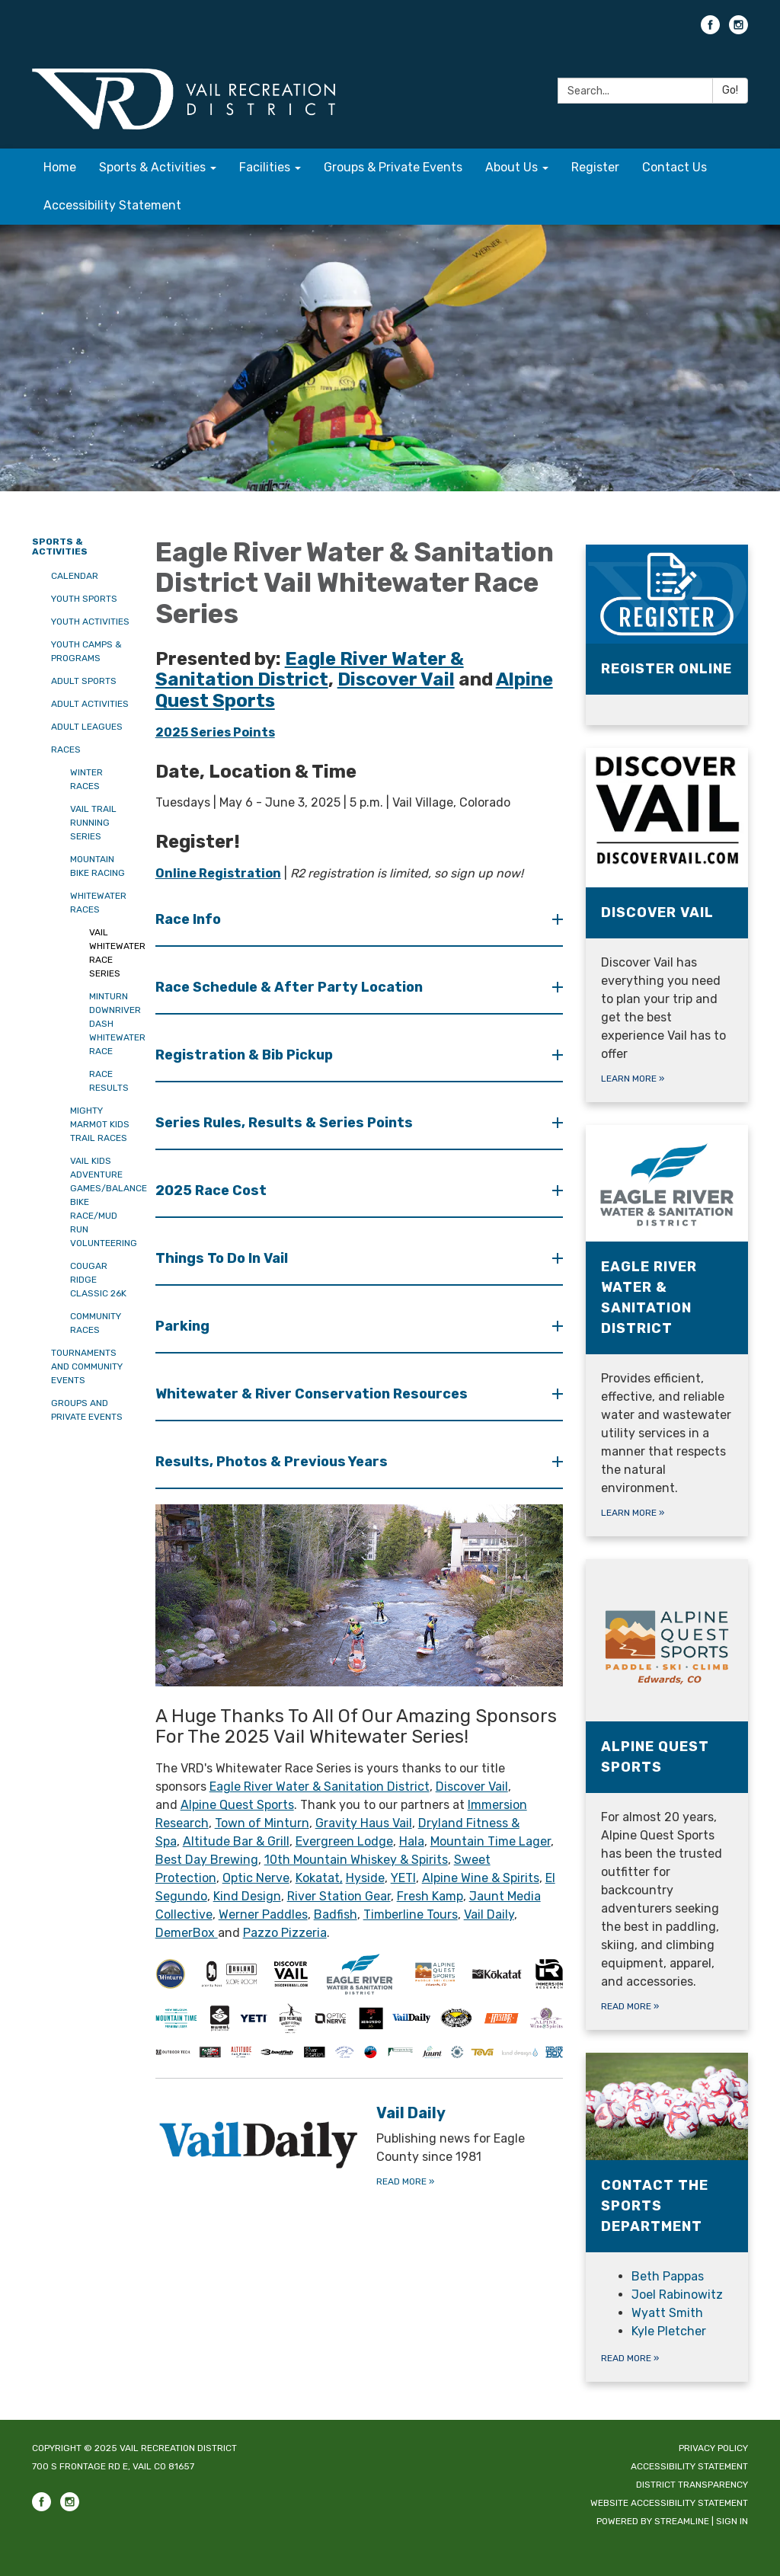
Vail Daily (489, 1914)
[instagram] (738, 30)
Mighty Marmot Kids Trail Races (99, 1124)
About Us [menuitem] (511, 167)
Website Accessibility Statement (669, 2503)
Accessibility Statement (689, 2466)
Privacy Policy (713, 2448)
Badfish (335, 1914)
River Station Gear (339, 1896)
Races (66, 749)
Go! (730, 90)
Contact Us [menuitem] (674, 167)
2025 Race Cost (212, 1190)
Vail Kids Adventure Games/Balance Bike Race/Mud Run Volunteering (101, 1201)
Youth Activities (90, 621)
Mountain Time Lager (490, 1841)
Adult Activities (90, 703)
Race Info (189, 919)
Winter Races (86, 779)
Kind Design (247, 1896)
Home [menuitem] (59, 167)
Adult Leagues (87, 726)
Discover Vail (472, 1786)
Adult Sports (84, 681)
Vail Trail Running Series (93, 823)
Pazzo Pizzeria (285, 1933)
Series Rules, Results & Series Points (285, 1122)
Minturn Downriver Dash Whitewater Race (111, 1023)
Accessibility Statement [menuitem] (112, 205)
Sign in (732, 2521)
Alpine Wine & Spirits (480, 1878)
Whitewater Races (98, 902)
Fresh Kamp (430, 1896)
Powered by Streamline (652, 2521)
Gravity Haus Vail (363, 1823)
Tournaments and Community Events (87, 1366)
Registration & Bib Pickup (245, 1055)
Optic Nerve (255, 1878)
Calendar (74, 575)
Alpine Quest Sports (237, 1805)
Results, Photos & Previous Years (273, 1461)
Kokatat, (319, 1878)
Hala (411, 1841)
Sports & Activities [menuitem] (152, 167)
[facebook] (710, 30)
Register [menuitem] (595, 167)
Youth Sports (84, 598)
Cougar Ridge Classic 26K (98, 1280)
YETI (403, 1878)
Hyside (365, 1878)
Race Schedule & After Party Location (290, 987)
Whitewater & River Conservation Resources (313, 1393)
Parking (184, 1326)
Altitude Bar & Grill (236, 1841)
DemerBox (186, 1933)
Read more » (630, 2358)
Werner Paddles (263, 1914)
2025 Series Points (215, 732)
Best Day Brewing (206, 1859)
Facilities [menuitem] (264, 167)
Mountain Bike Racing (97, 866)
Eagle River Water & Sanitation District (319, 1786)
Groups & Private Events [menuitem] (393, 167)
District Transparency (692, 2484)
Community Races (95, 1323)
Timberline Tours (410, 1914)
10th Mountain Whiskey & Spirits (356, 1859)
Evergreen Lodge (344, 1841)
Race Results (109, 1081)
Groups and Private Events (87, 1410)
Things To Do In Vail (223, 1258)
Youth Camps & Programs (86, 651)
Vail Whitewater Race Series (111, 953)
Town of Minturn (262, 1823)
